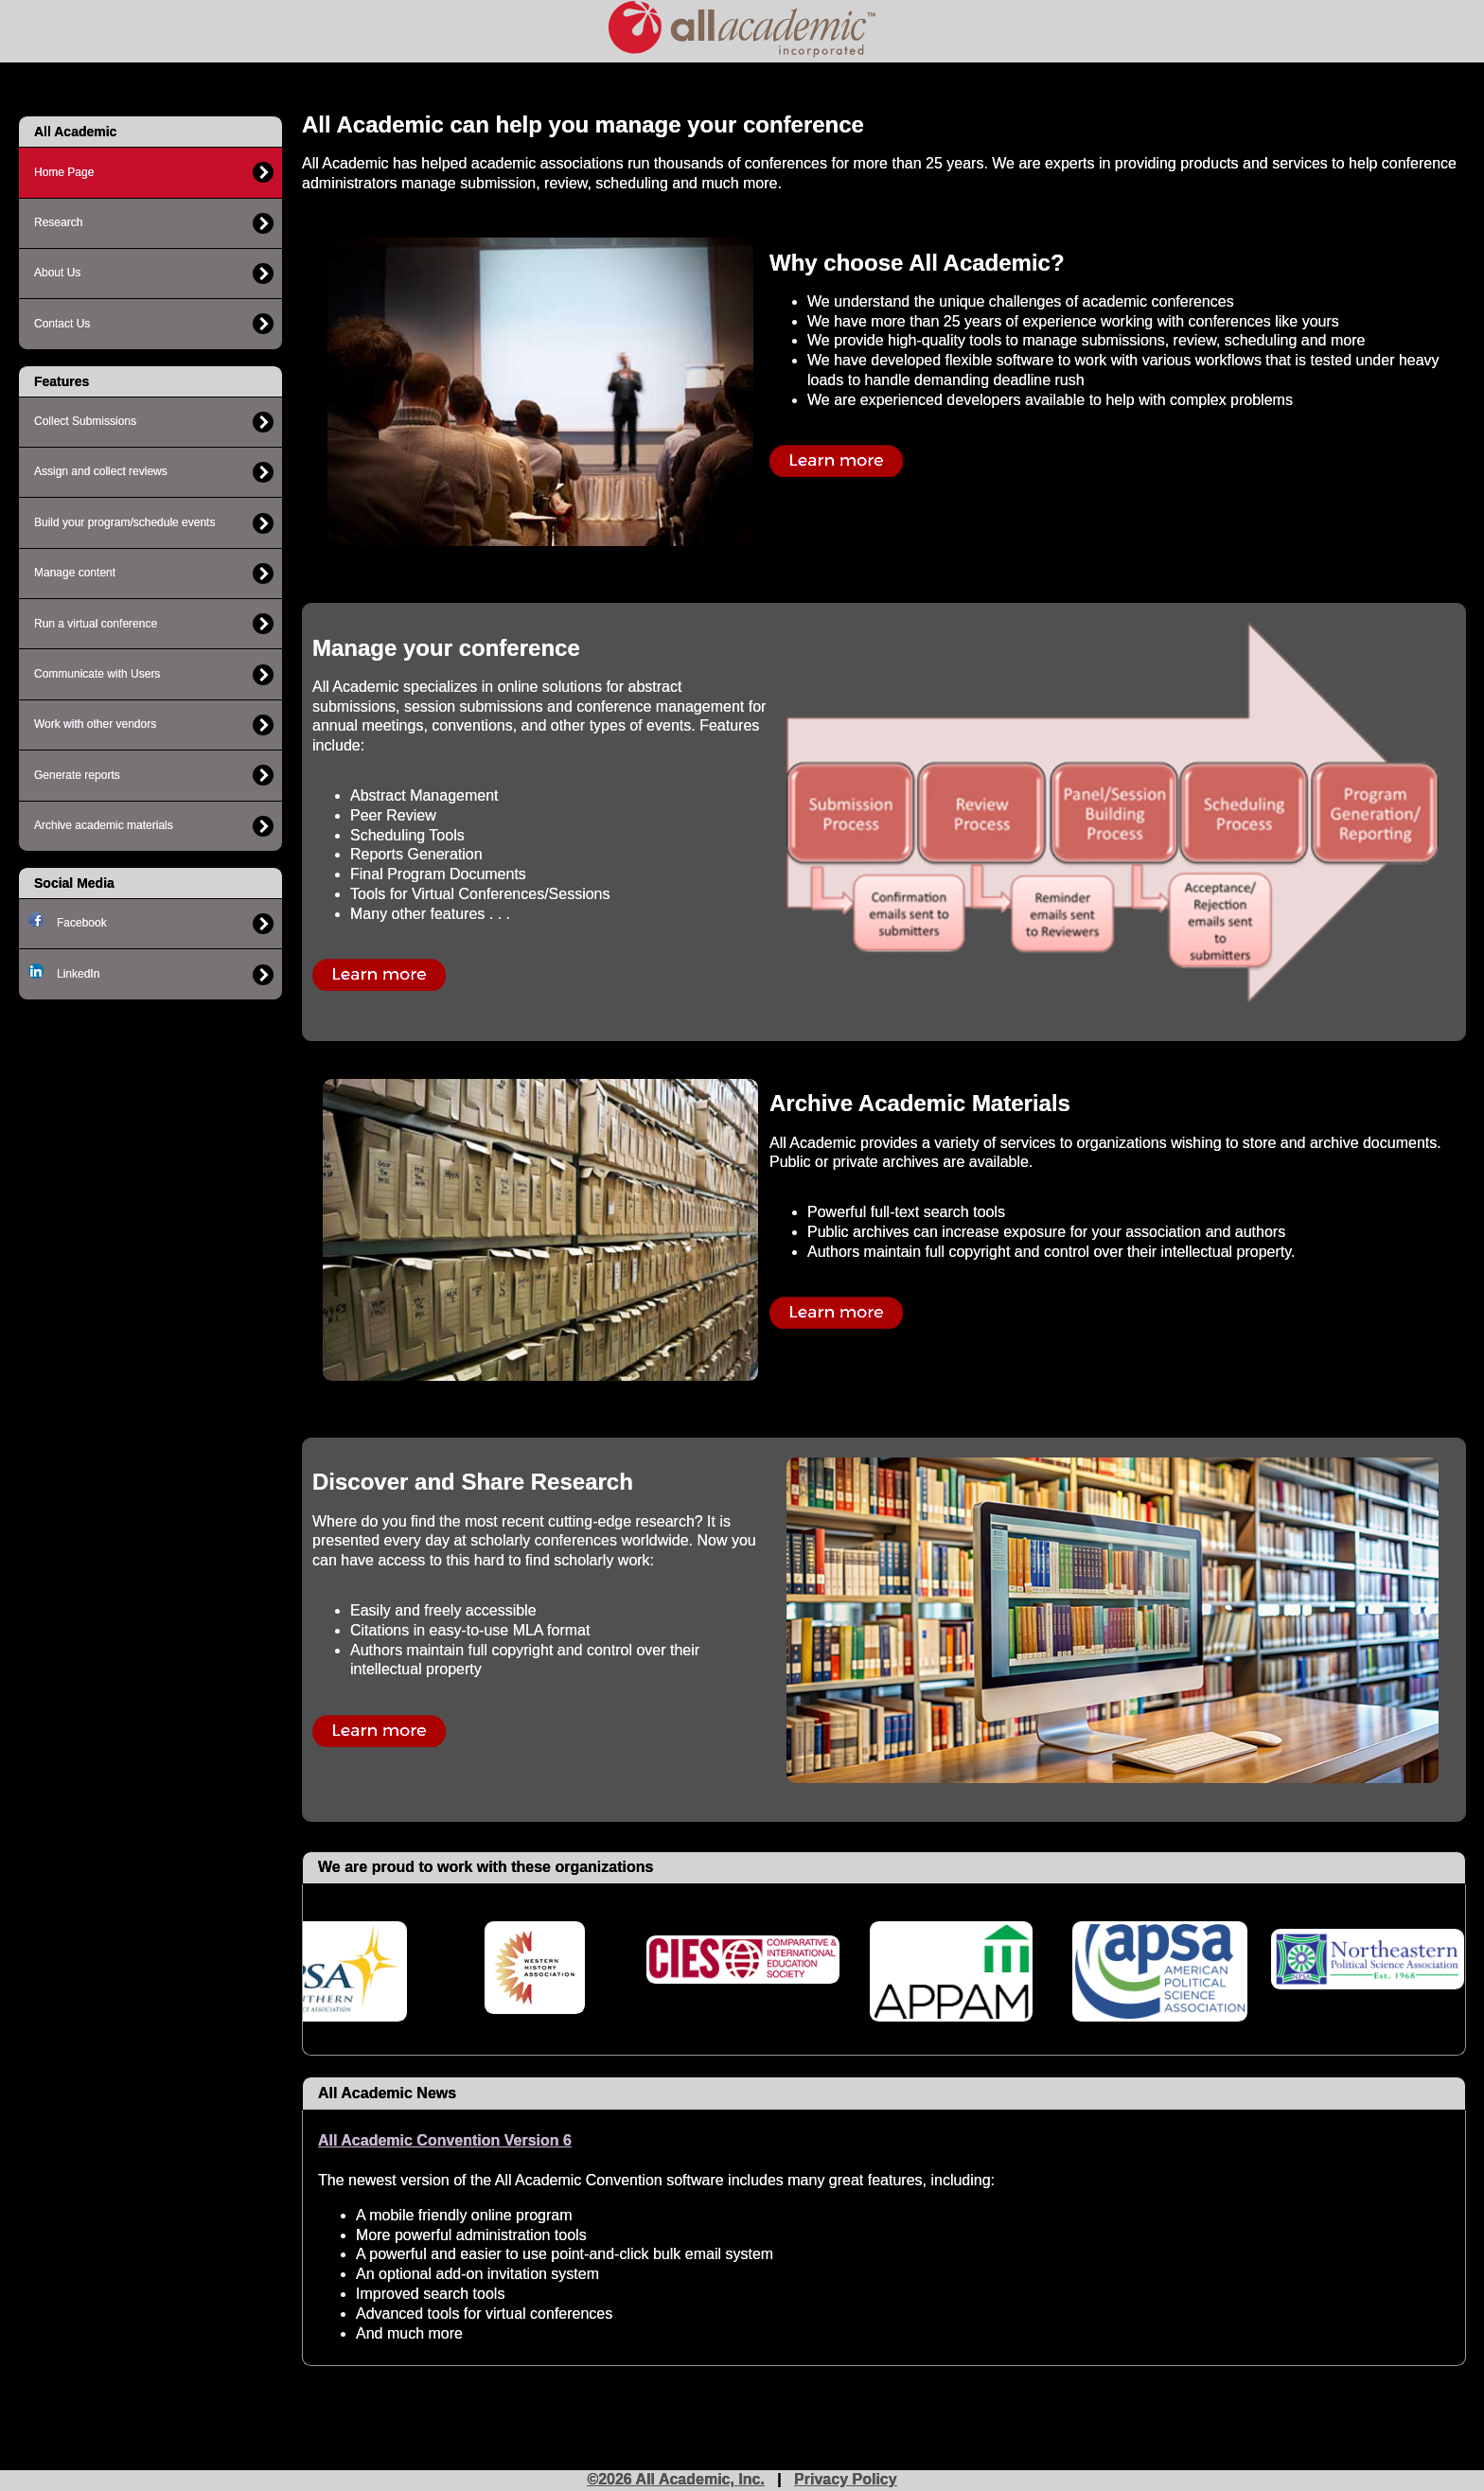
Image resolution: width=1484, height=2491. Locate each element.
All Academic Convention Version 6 (445, 2140)
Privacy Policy (845, 2479)
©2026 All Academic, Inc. (676, 2479)
